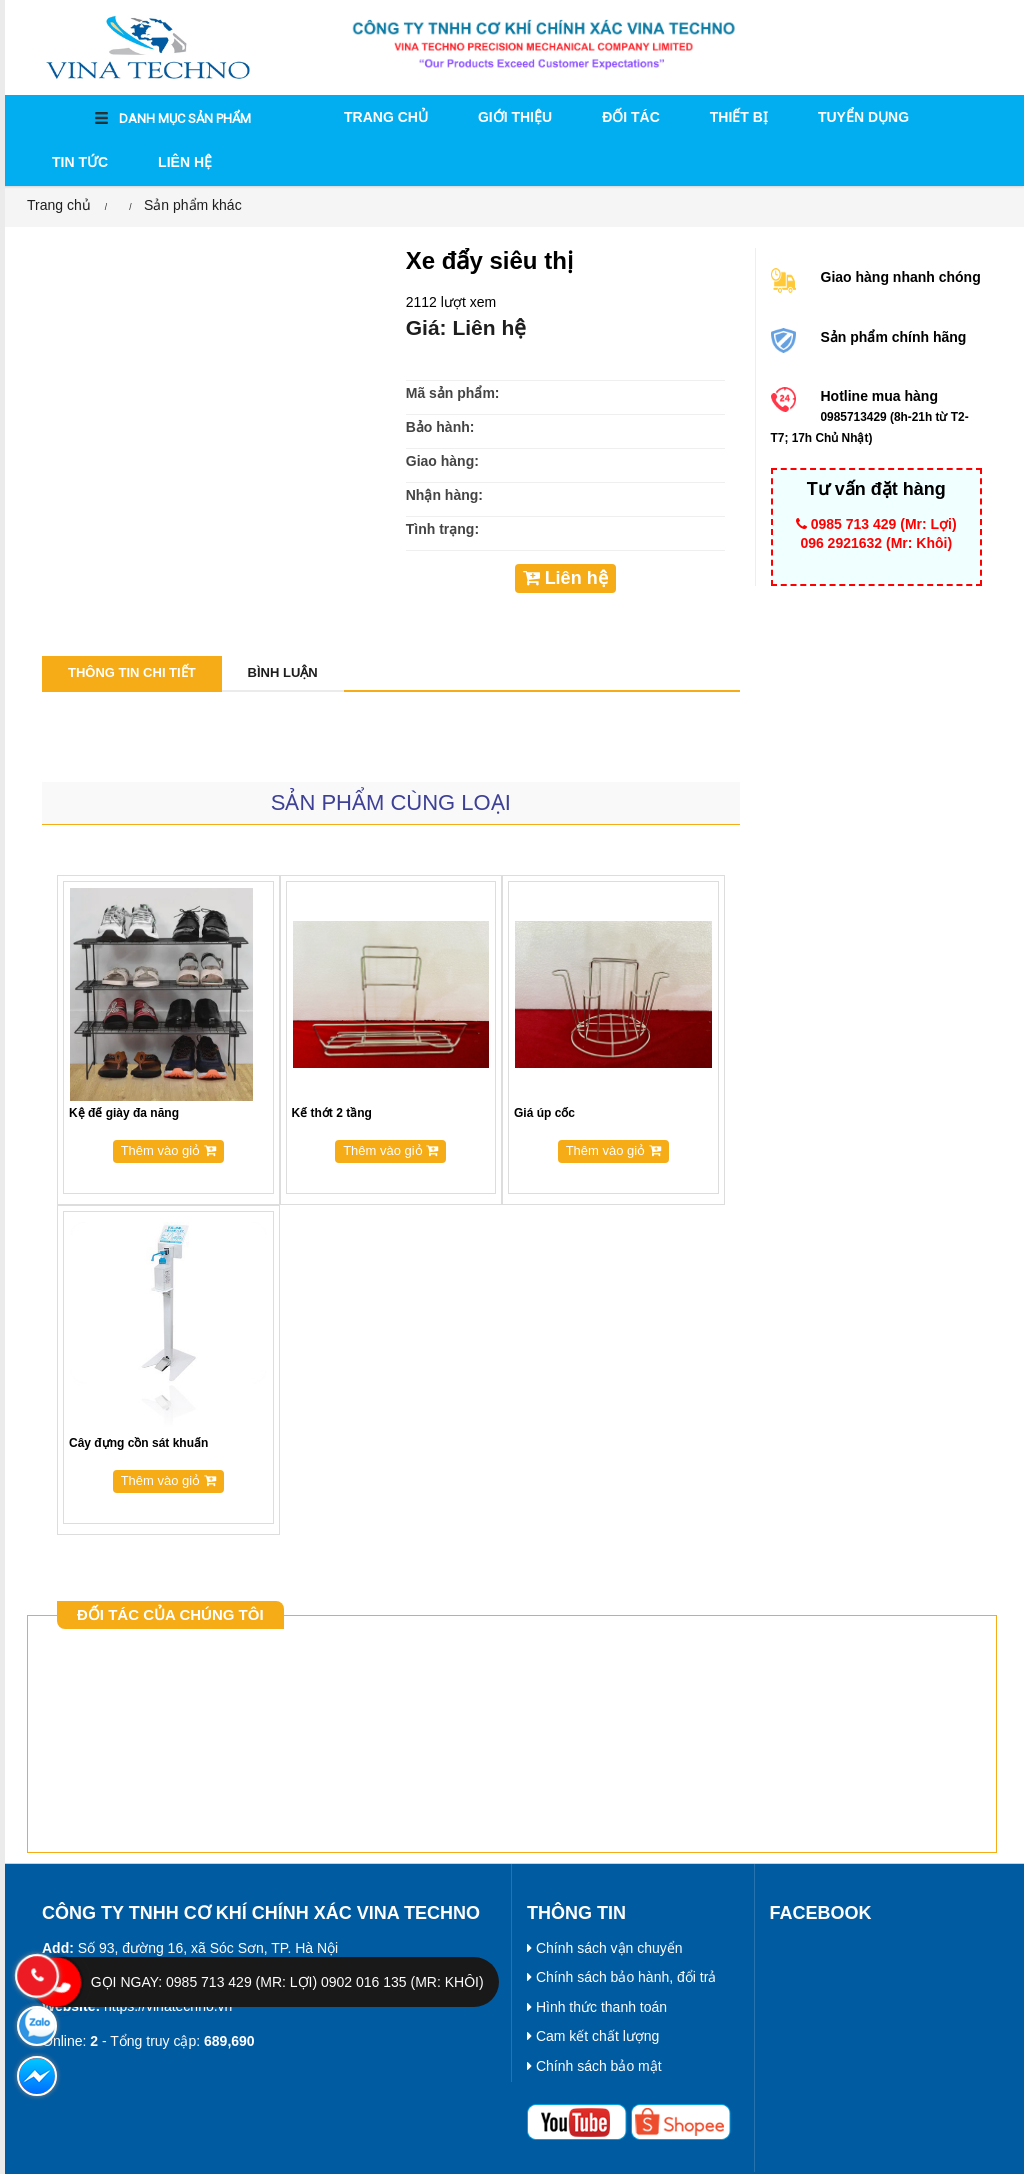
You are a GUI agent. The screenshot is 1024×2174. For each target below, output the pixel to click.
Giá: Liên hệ (466, 327)
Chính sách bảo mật (594, 2066)
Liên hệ (185, 162)
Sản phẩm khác (193, 205)
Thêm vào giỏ (168, 1150)
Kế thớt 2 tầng (332, 1113)
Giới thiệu (515, 117)
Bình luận (283, 672)
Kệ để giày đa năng (124, 1113)
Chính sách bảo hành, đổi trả (621, 1977)
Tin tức (80, 162)
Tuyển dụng (863, 117)
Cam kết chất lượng (593, 2036)
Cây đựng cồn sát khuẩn (138, 1443)
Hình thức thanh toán (597, 2007)
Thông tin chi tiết (132, 672)
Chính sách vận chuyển (605, 1948)
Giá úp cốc (544, 1113)
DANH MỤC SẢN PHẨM (173, 119)
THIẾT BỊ (739, 117)
